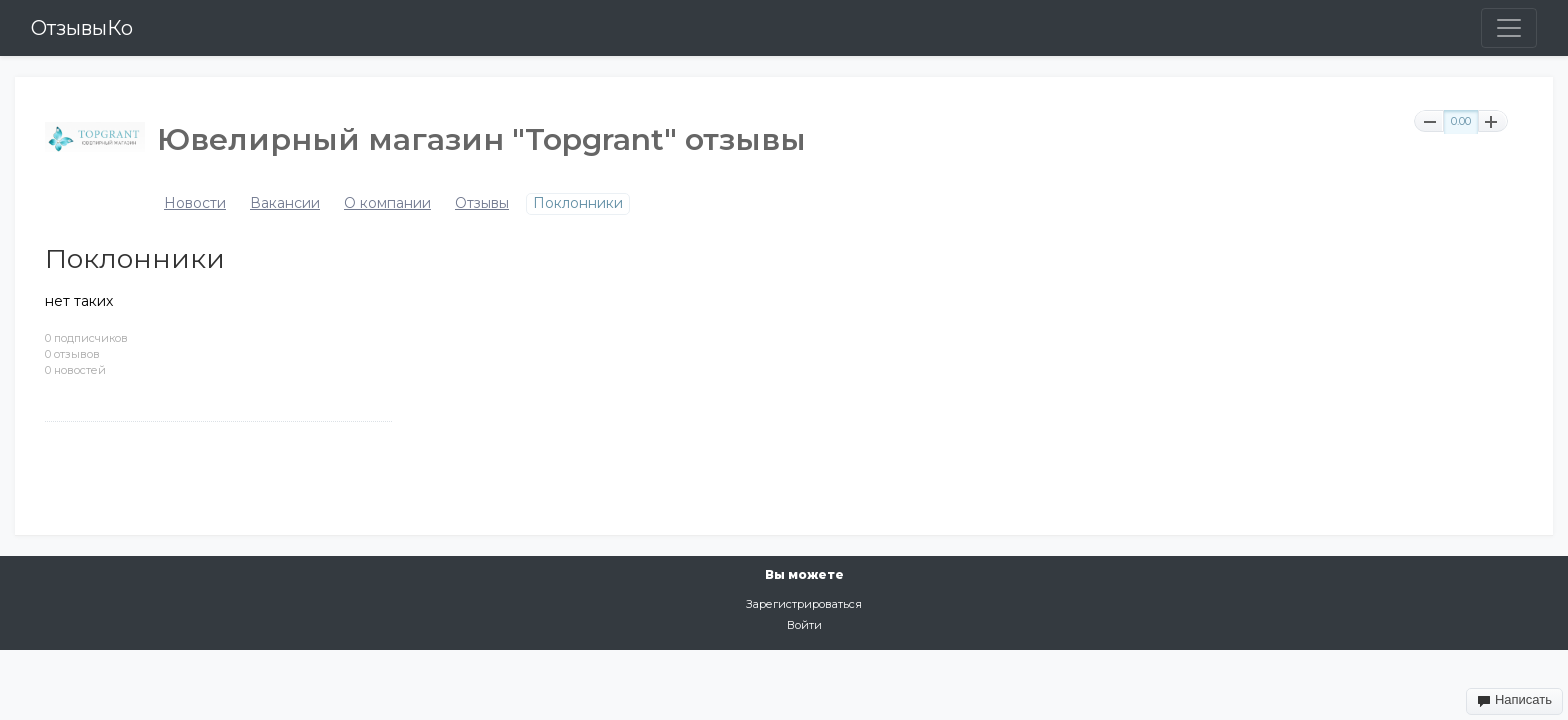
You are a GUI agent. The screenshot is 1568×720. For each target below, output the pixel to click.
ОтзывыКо (82, 28)
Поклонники (578, 203)
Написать (1514, 700)
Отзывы (482, 203)
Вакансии (285, 203)
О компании (387, 203)
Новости (195, 203)
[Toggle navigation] (1509, 28)
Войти (804, 625)
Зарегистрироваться (804, 604)
